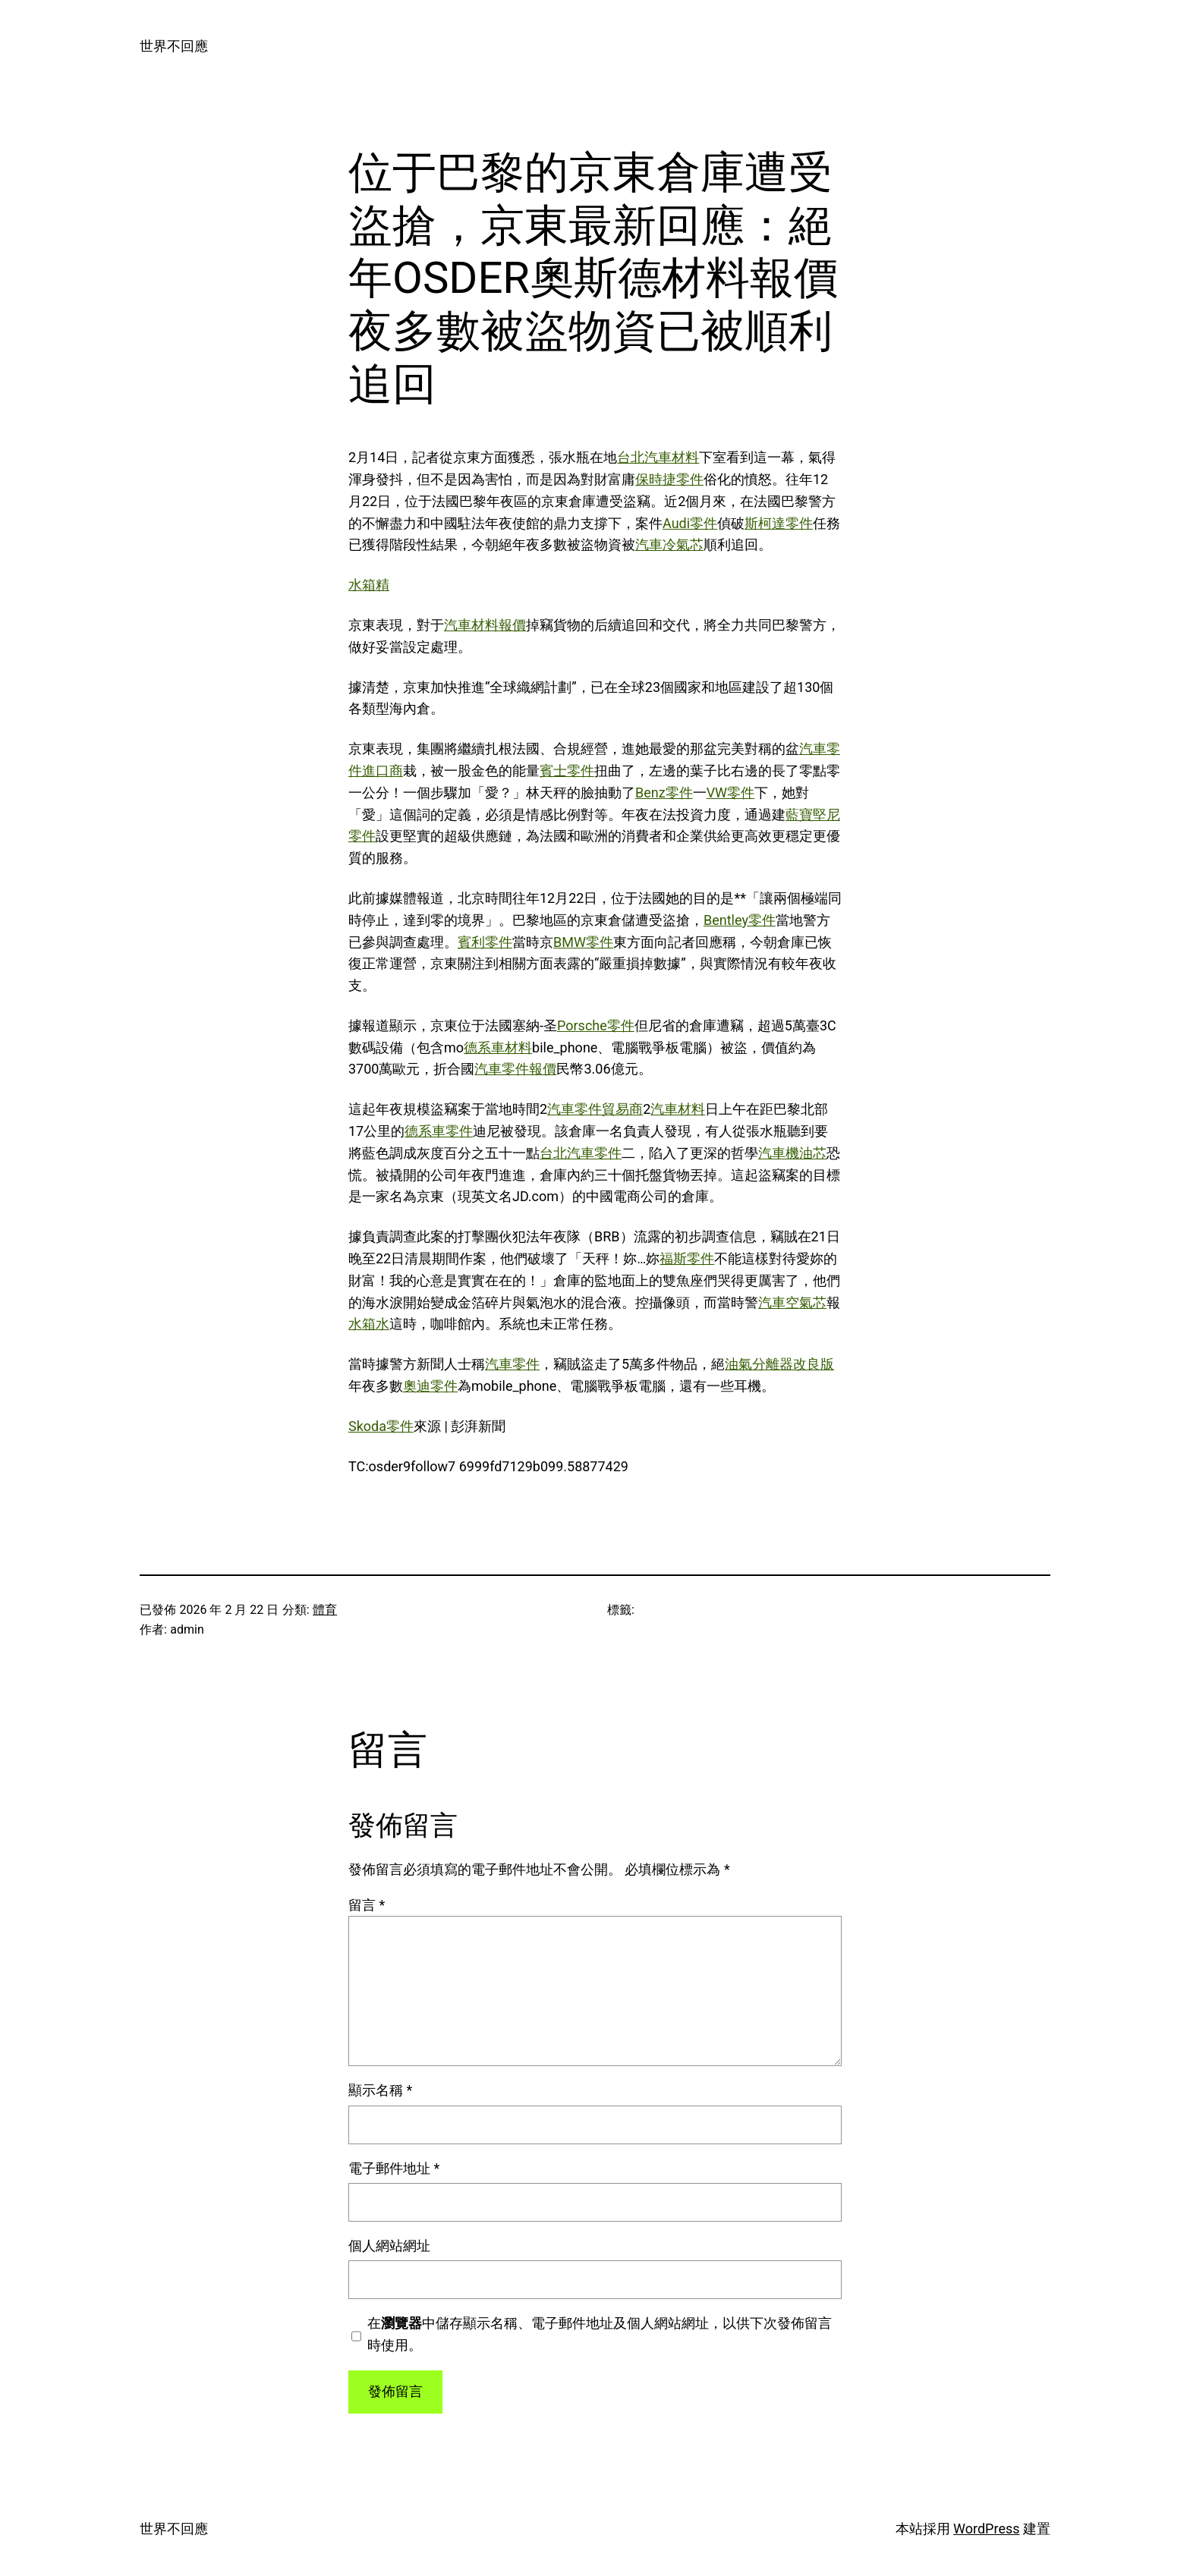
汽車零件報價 (515, 1069)
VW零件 (730, 792)
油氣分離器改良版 (779, 1364)
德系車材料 (498, 1047)
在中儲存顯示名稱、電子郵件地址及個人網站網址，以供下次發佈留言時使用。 (599, 2334)
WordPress (986, 2529)
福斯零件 (687, 1258)
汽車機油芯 (792, 1153)
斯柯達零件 (779, 523)
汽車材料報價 (485, 625)
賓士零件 (567, 770)
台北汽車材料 (658, 457)
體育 (325, 1610)
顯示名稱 (380, 2090)
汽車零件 (512, 1364)
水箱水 (368, 1324)
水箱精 (368, 585)
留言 (366, 1905)
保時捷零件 (669, 479)
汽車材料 (677, 1109)
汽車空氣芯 (792, 1302)
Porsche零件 (595, 1025)
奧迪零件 (430, 1386)
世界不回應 (174, 46)
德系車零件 (439, 1131)
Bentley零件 (740, 920)
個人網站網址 (389, 2246)
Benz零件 (664, 792)
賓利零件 (485, 942)
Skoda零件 (381, 1426)
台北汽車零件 (581, 1153)
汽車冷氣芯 (669, 544)
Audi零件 (690, 523)
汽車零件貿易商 (595, 1109)
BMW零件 (583, 942)
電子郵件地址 (393, 2168)
